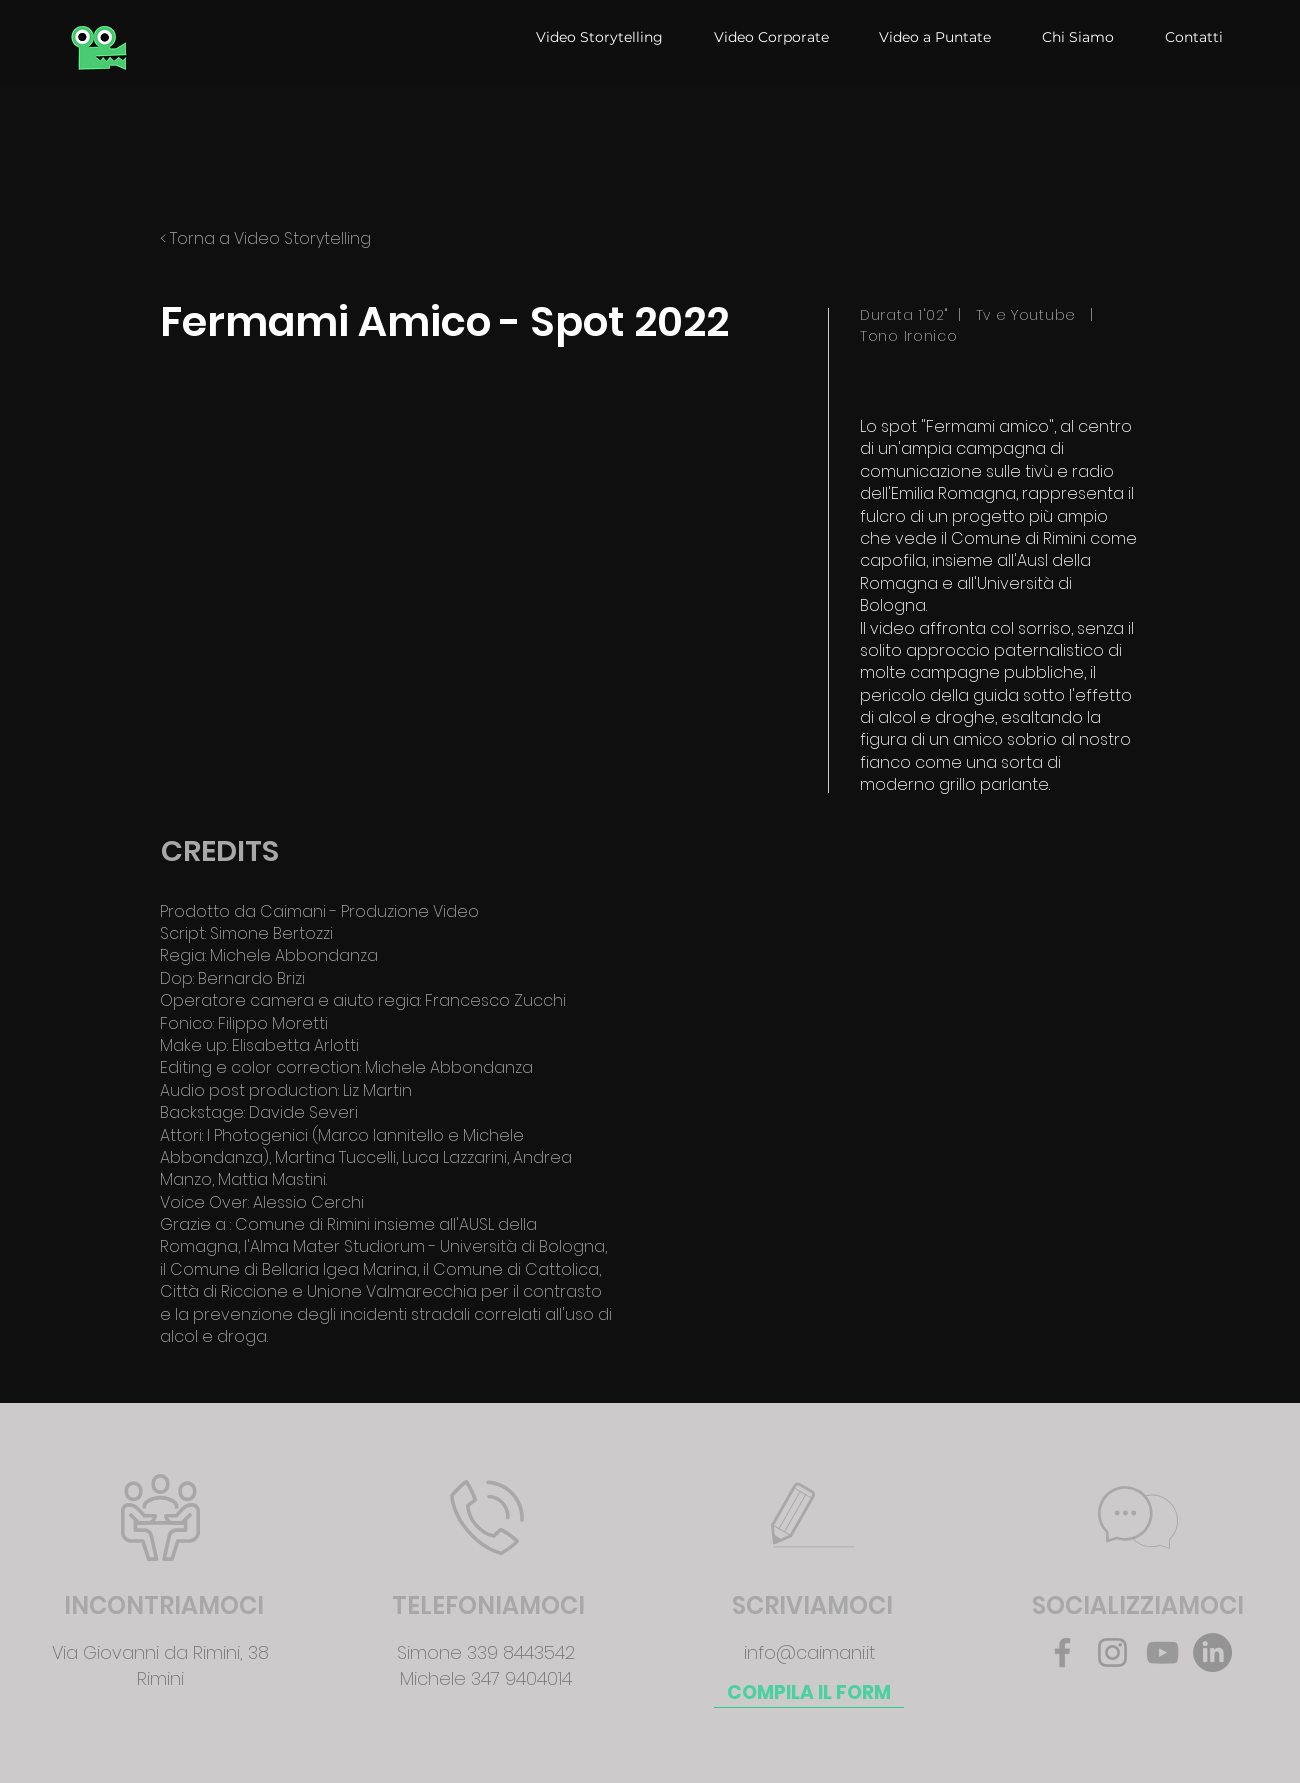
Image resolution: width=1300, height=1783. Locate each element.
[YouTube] (1162, 1652)
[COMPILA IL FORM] (809, 1693)
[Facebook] (1062, 1652)
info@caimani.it (810, 1652)
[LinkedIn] (1212, 1652)
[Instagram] (1112, 1652)
